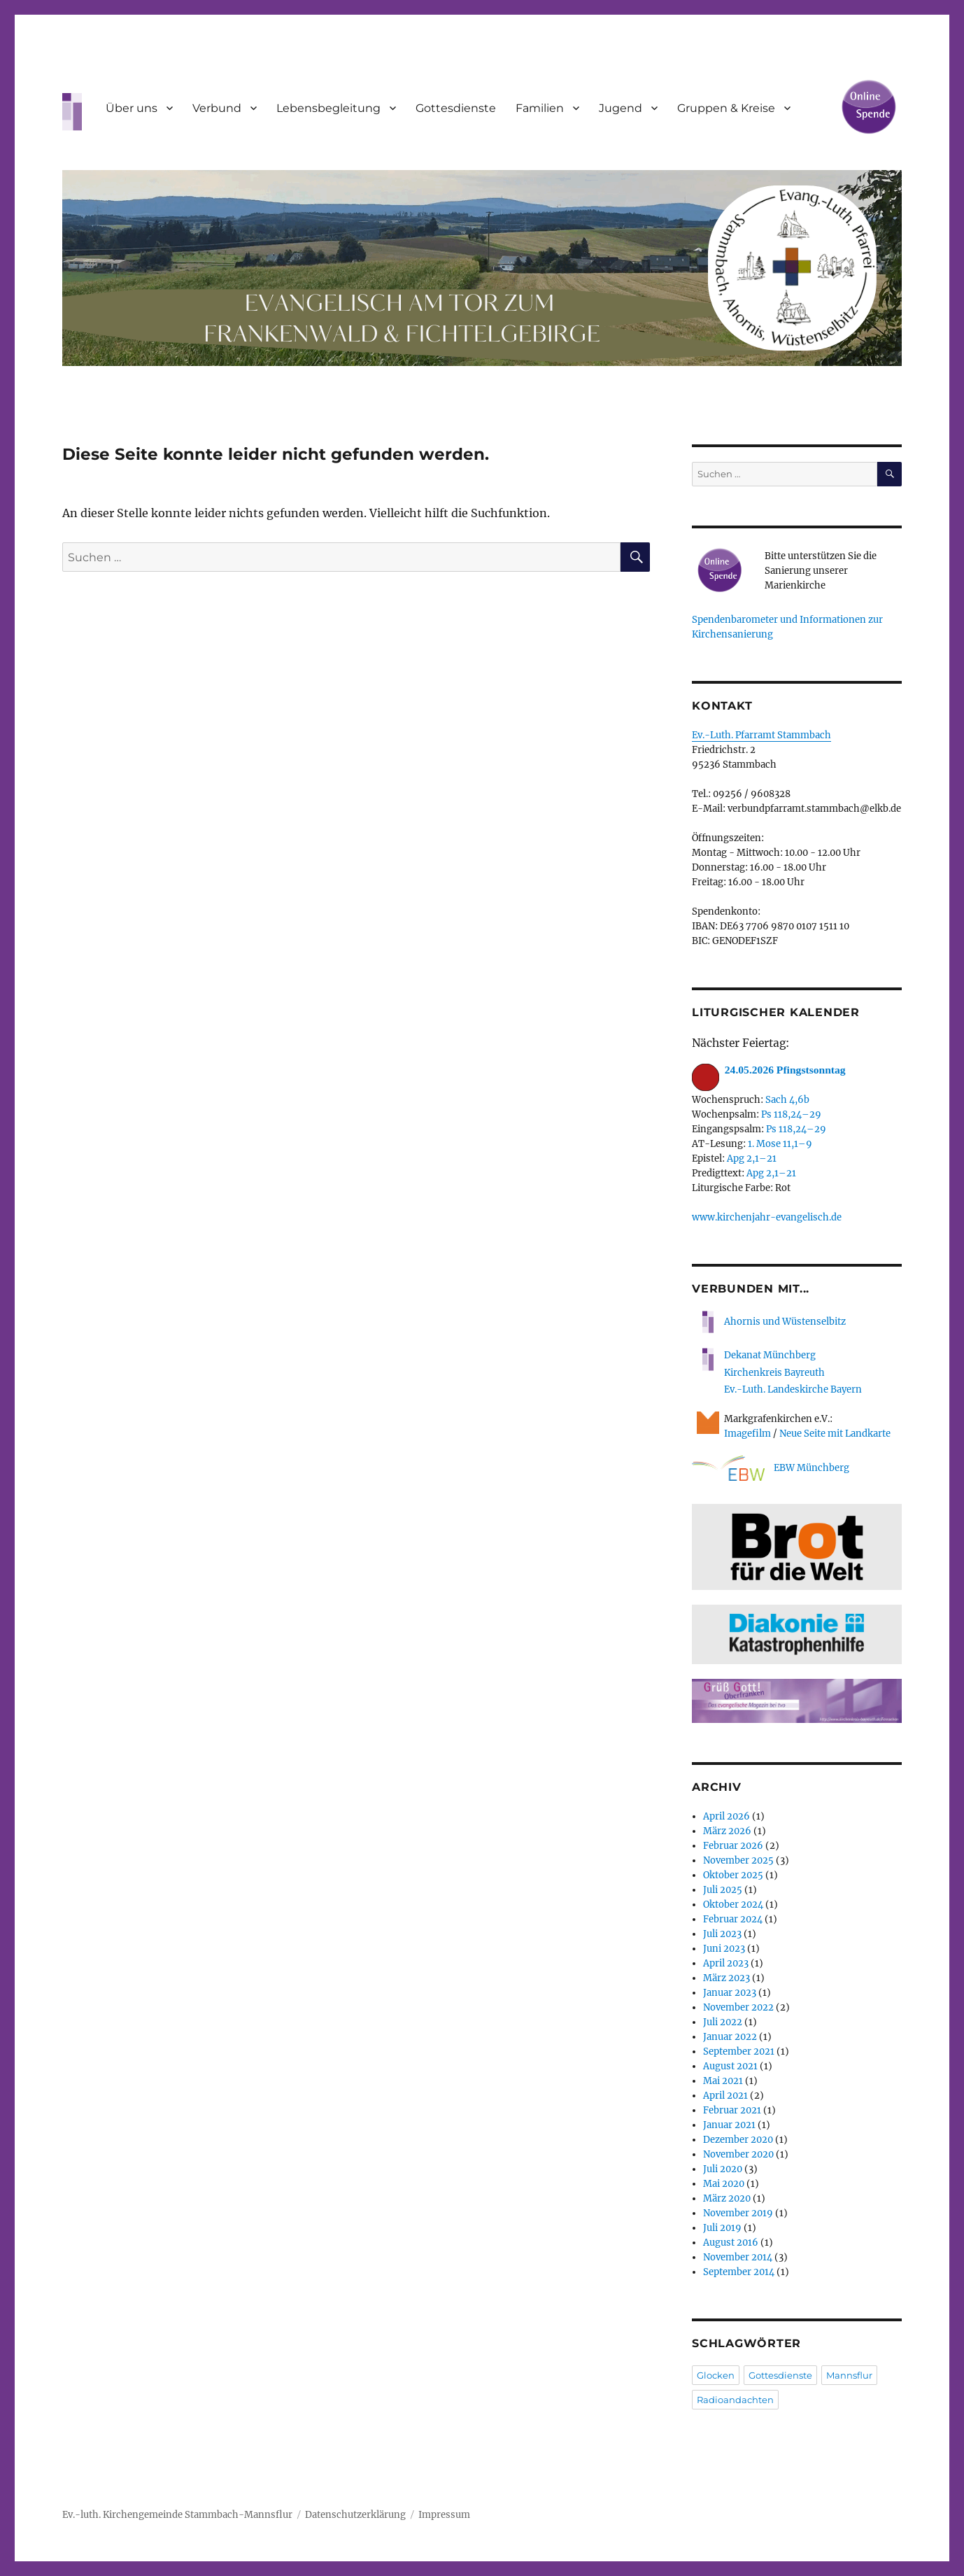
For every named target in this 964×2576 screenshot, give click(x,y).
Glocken (716, 2375)
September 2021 (738, 2051)
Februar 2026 (733, 1846)
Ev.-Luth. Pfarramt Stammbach (761, 735)
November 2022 (738, 2007)
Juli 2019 (722, 2228)
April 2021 (725, 2096)
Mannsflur (849, 2375)
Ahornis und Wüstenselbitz (769, 1322)
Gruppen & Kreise (726, 108)
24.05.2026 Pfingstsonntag (769, 1070)
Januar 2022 (730, 2037)
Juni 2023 (724, 1949)
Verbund (216, 108)
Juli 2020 (722, 2169)
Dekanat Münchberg (770, 1355)
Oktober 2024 (733, 1904)
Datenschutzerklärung (355, 2515)
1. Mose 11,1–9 (780, 1144)
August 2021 (730, 2066)
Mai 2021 (723, 2081)
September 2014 (738, 2272)
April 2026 (726, 1816)
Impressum (444, 2515)
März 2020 (727, 2198)
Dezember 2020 (738, 2140)
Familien (540, 108)
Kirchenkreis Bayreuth (774, 1373)
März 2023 (726, 1978)
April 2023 (726, 1963)
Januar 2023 (729, 1993)
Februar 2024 (733, 1919)
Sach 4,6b (787, 1100)
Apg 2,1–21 (752, 1158)
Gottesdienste (456, 108)
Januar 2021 (729, 2125)
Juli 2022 (722, 2022)
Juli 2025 (722, 1890)
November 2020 (738, 2154)
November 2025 (738, 1860)
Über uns (131, 108)
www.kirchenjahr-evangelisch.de (767, 1217)
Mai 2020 (723, 2184)
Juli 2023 (722, 1934)
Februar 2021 (732, 2110)
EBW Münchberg (770, 1468)
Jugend (620, 108)
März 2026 (727, 1831)
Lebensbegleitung (328, 108)
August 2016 (730, 2242)
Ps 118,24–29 (791, 1114)
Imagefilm (747, 1434)
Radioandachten (735, 2399)
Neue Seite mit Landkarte (835, 1434)
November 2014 (737, 2257)
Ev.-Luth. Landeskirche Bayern (793, 1389)
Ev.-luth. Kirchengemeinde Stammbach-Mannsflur (177, 2515)
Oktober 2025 (733, 1875)
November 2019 (738, 2213)
